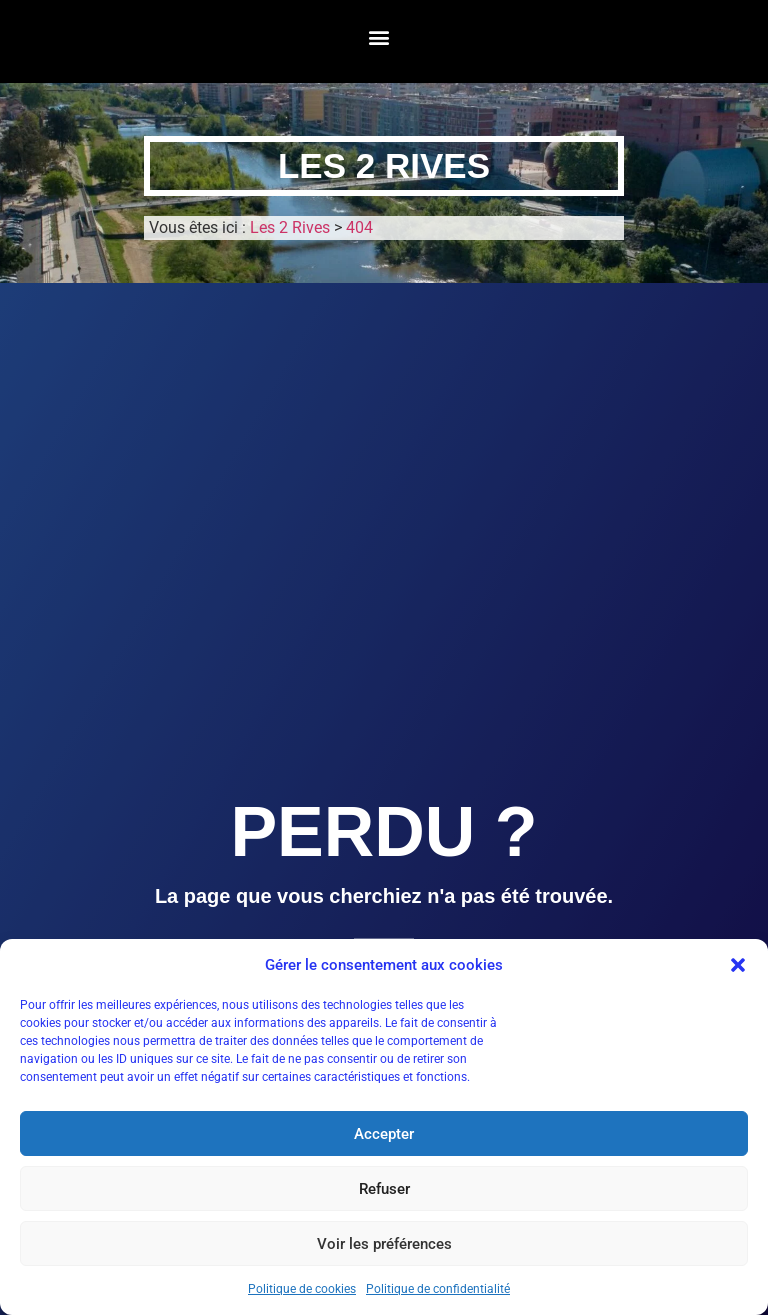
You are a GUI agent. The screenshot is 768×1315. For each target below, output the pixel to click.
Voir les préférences (384, 1244)
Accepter (384, 1134)
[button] (738, 965)
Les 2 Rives (384, 165)
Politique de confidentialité (438, 1289)
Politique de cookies (302, 1289)
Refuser (384, 1189)
